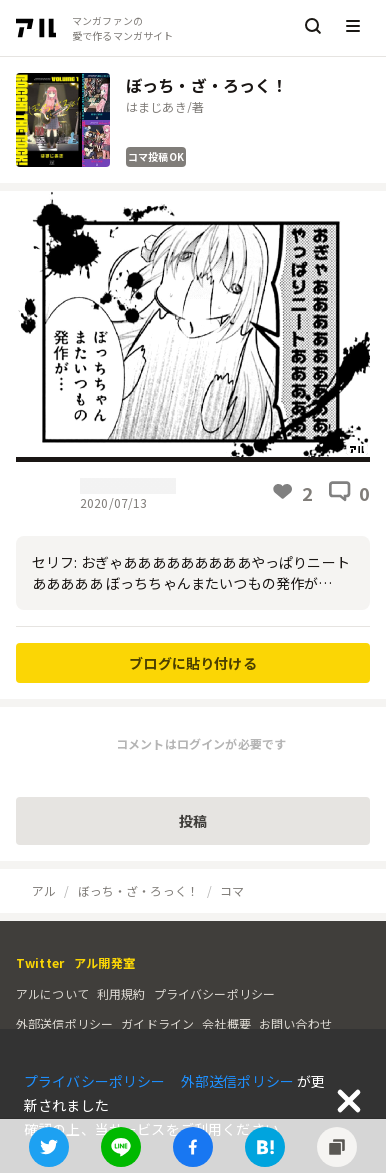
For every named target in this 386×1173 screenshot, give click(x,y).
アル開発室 (104, 962)
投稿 (193, 821)
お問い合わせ (295, 1023)
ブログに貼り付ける (192, 663)
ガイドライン (157, 1023)
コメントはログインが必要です (201, 743)
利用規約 (121, 993)
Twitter (40, 962)
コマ (232, 890)
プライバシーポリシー (215, 993)
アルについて (52, 993)
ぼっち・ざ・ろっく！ (139, 890)
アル (44, 890)
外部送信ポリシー (64, 1023)
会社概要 (226, 1023)
